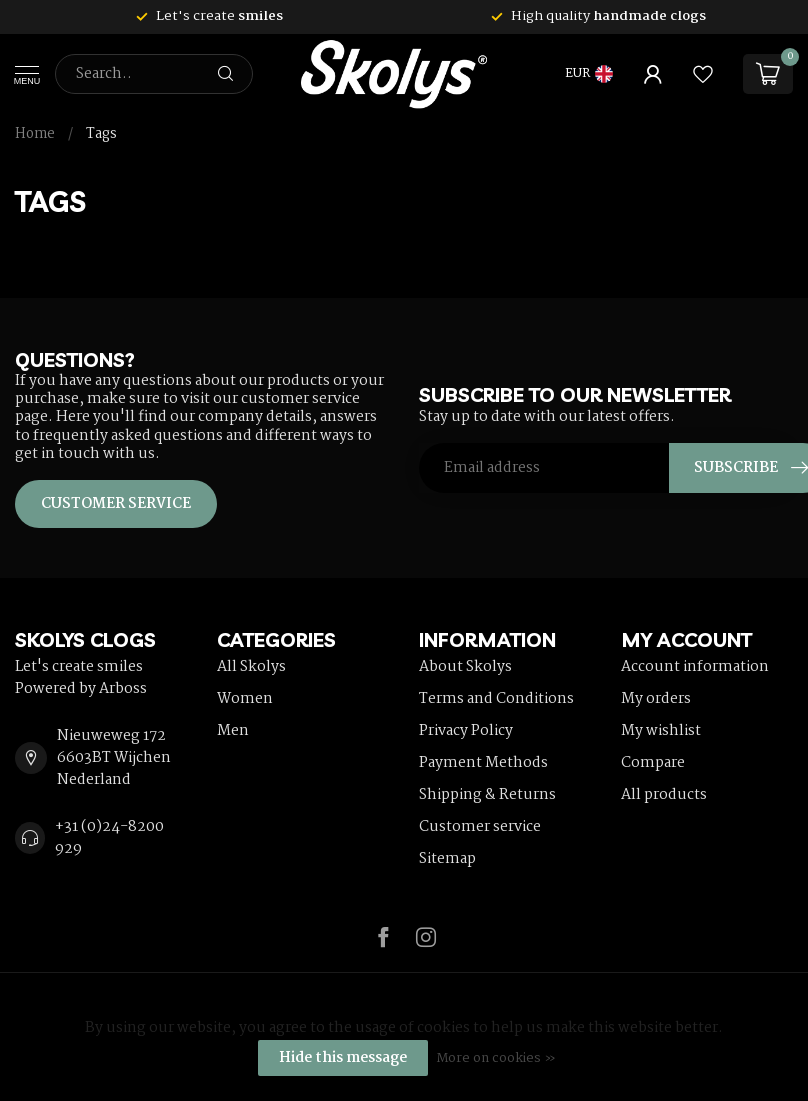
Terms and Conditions (496, 699)
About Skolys (465, 667)
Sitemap (447, 859)
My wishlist (661, 731)
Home (35, 134)
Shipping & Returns (487, 795)
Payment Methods (483, 763)
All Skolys (251, 667)
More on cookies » (496, 1058)
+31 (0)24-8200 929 (109, 838)
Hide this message (343, 1058)
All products (664, 795)
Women (245, 699)
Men (233, 731)
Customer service (116, 504)
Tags (101, 134)
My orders (656, 699)
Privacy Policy (466, 731)
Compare (653, 763)
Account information (695, 667)
